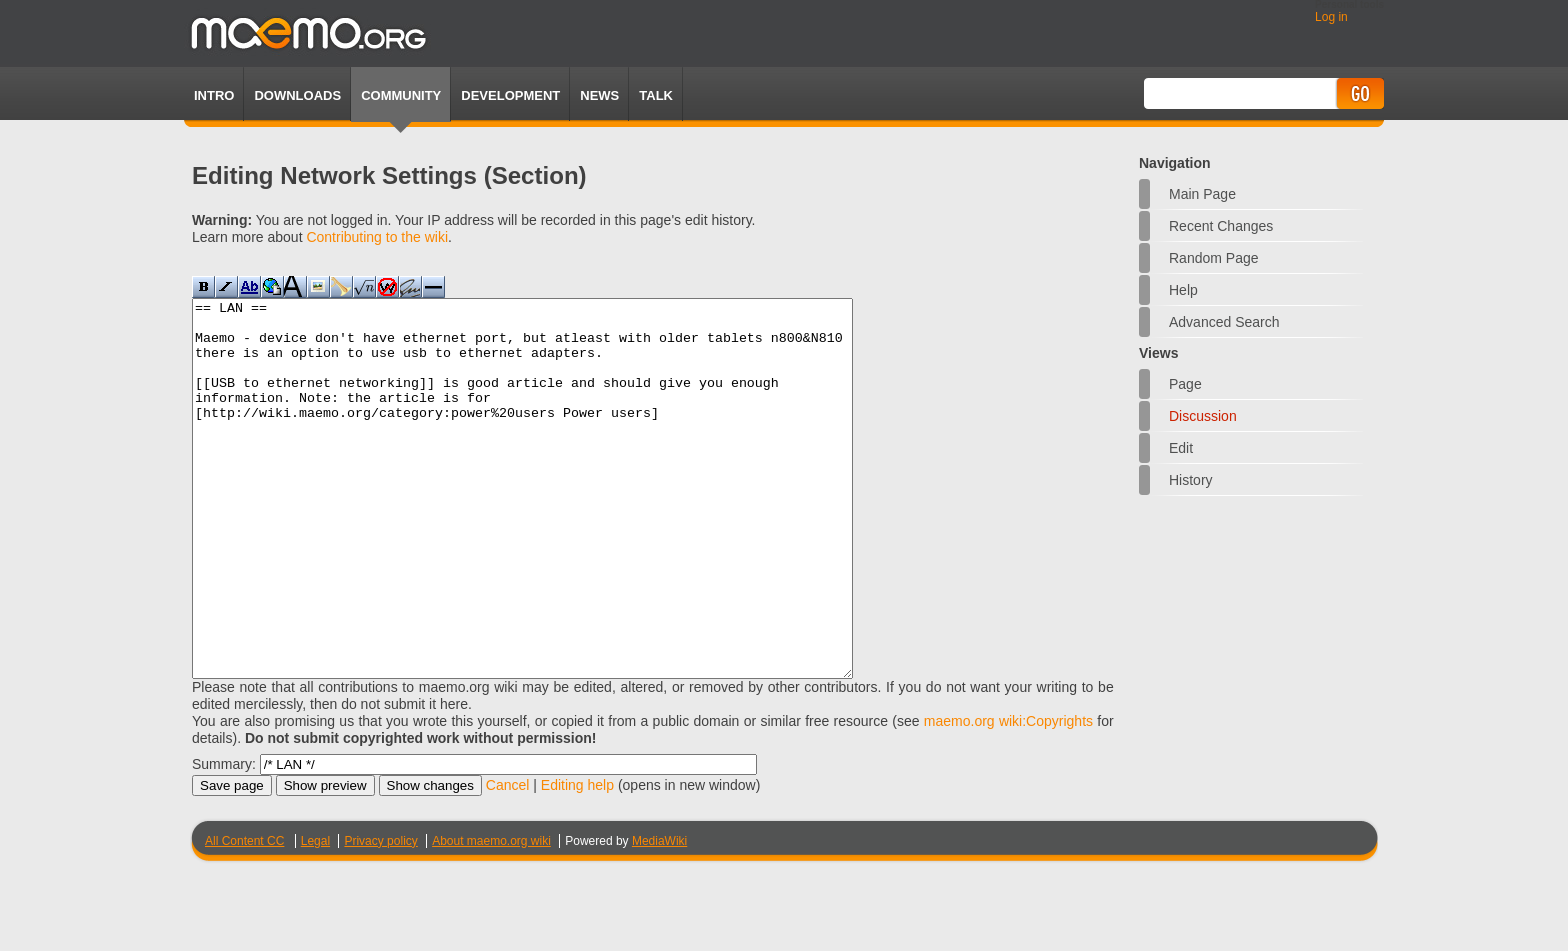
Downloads (297, 95)
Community (401, 95)
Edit (1181, 448)
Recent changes (1221, 226)
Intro (214, 95)
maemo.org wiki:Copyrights (1008, 796)
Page (1185, 384)
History (1191, 480)
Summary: (224, 839)
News (599, 95)
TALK (656, 95)
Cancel (508, 860)
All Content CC (244, 916)
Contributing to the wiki (377, 237)
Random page (1214, 258)
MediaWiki (659, 916)
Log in (1331, 17)
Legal (315, 916)
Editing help (577, 860)
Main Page (1202, 194)
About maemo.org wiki (491, 916)
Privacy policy (380, 916)
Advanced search (1224, 322)
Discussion (1203, 416)
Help (1183, 290)
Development (510, 95)
